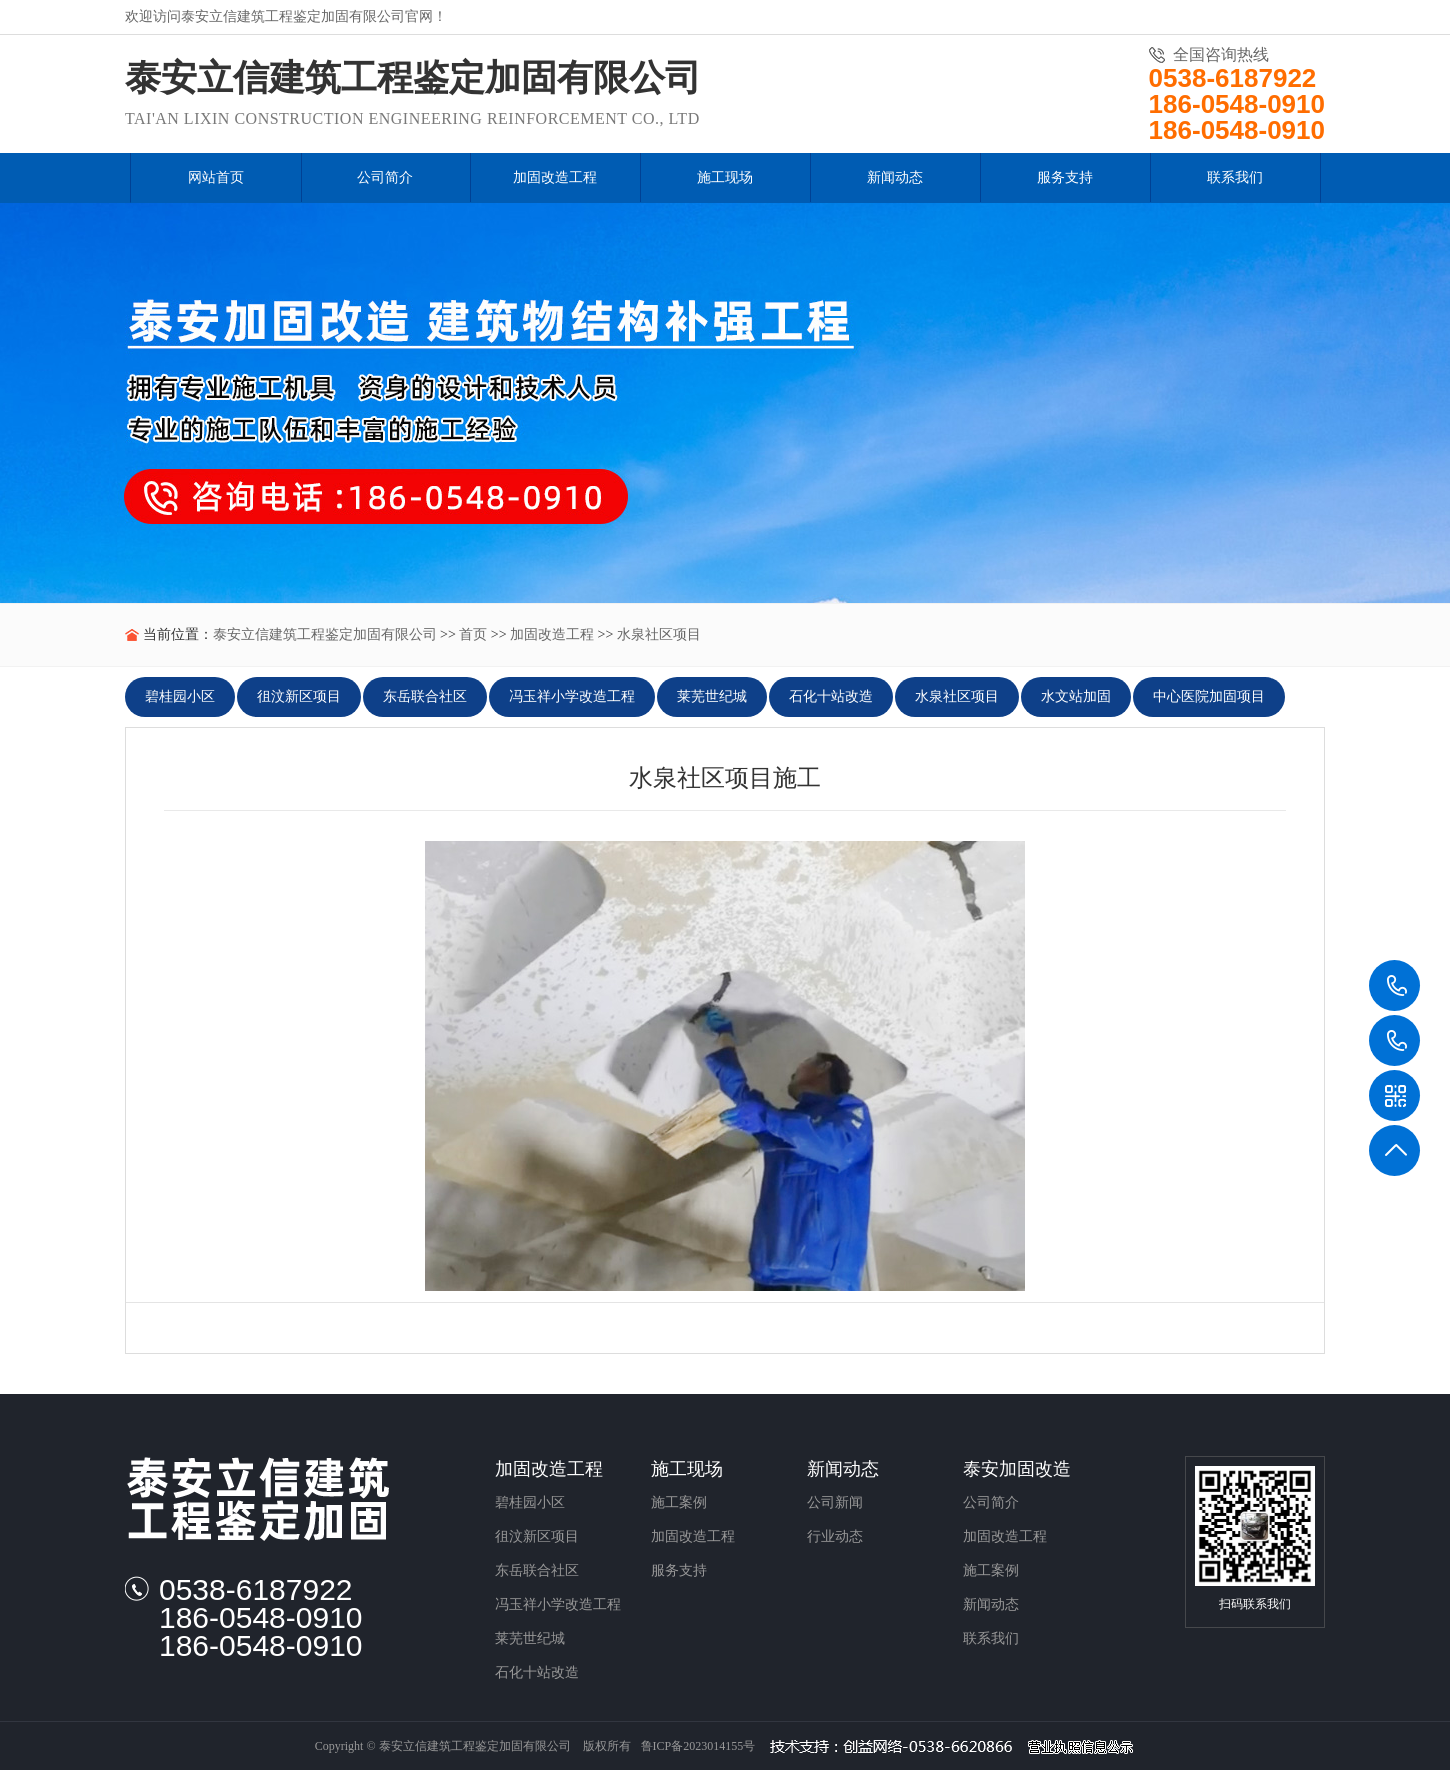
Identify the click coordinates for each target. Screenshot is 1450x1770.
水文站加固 (1076, 696)
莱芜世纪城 (712, 696)
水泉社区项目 (659, 634)
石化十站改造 (831, 696)
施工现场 (687, 1469)
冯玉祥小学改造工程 (572, 696)
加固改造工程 (552, 634)
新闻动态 (843, 1469)
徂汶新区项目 (299, 696)
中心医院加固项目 (1209, 696)
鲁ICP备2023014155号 (698, 1746)
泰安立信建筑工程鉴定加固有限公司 (325, 634)
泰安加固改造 (1017, 1469)
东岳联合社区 (425, 696)
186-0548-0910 (1395, 1041)
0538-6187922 (1395, 986)
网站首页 (216, 177)
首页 (473, 634)
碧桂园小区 (180, 696)
